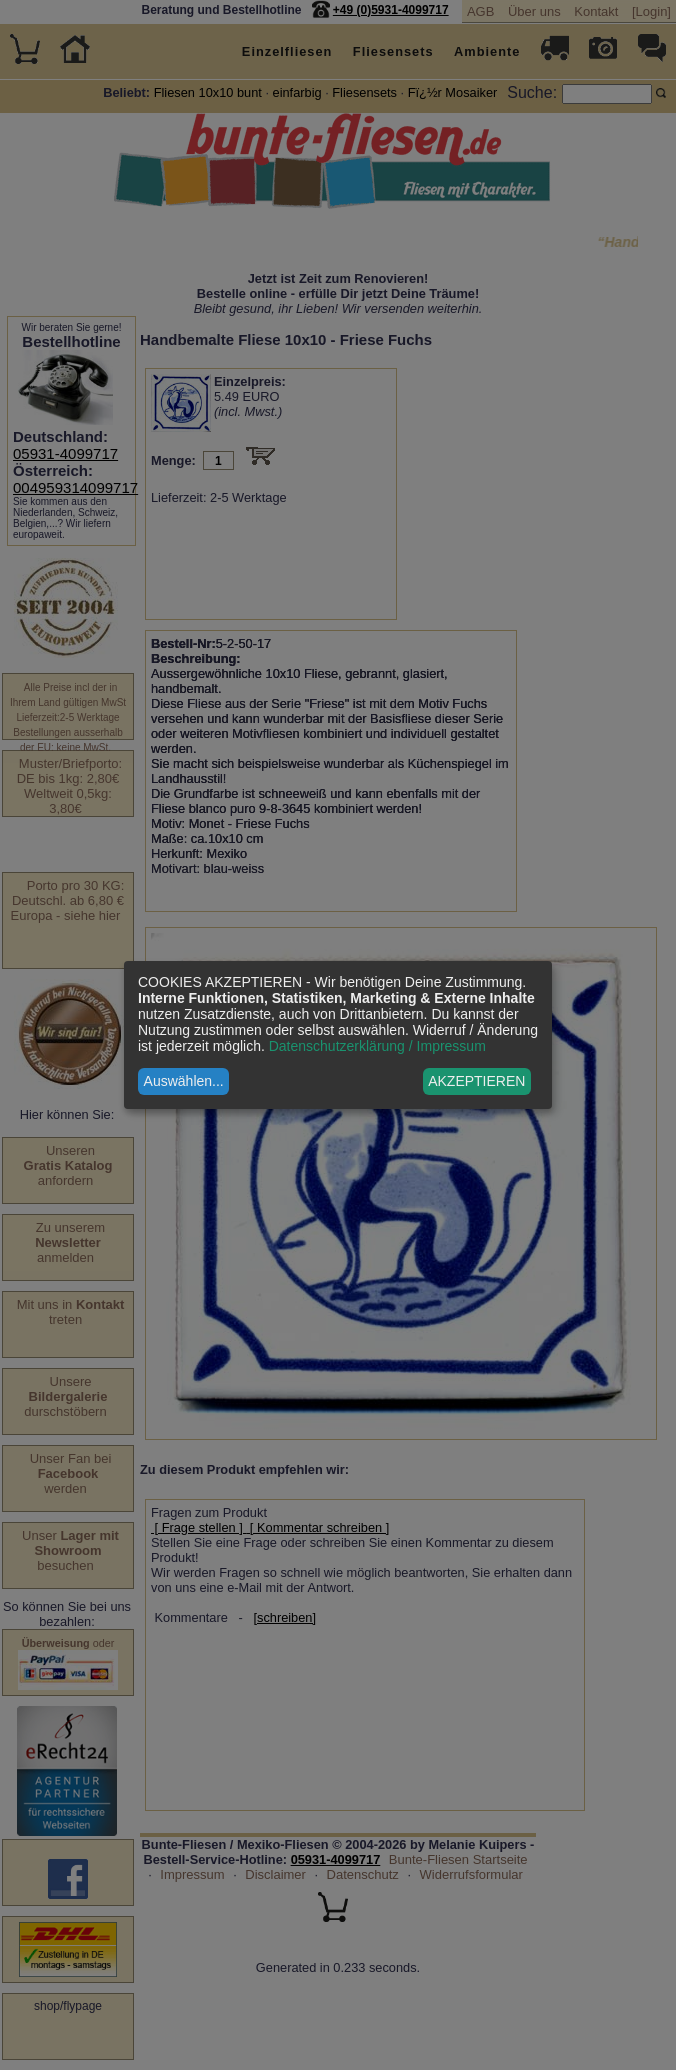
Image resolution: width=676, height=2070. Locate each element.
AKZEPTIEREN (476, 1081)
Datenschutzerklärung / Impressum (377, 1046)
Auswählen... (184, 1081)
